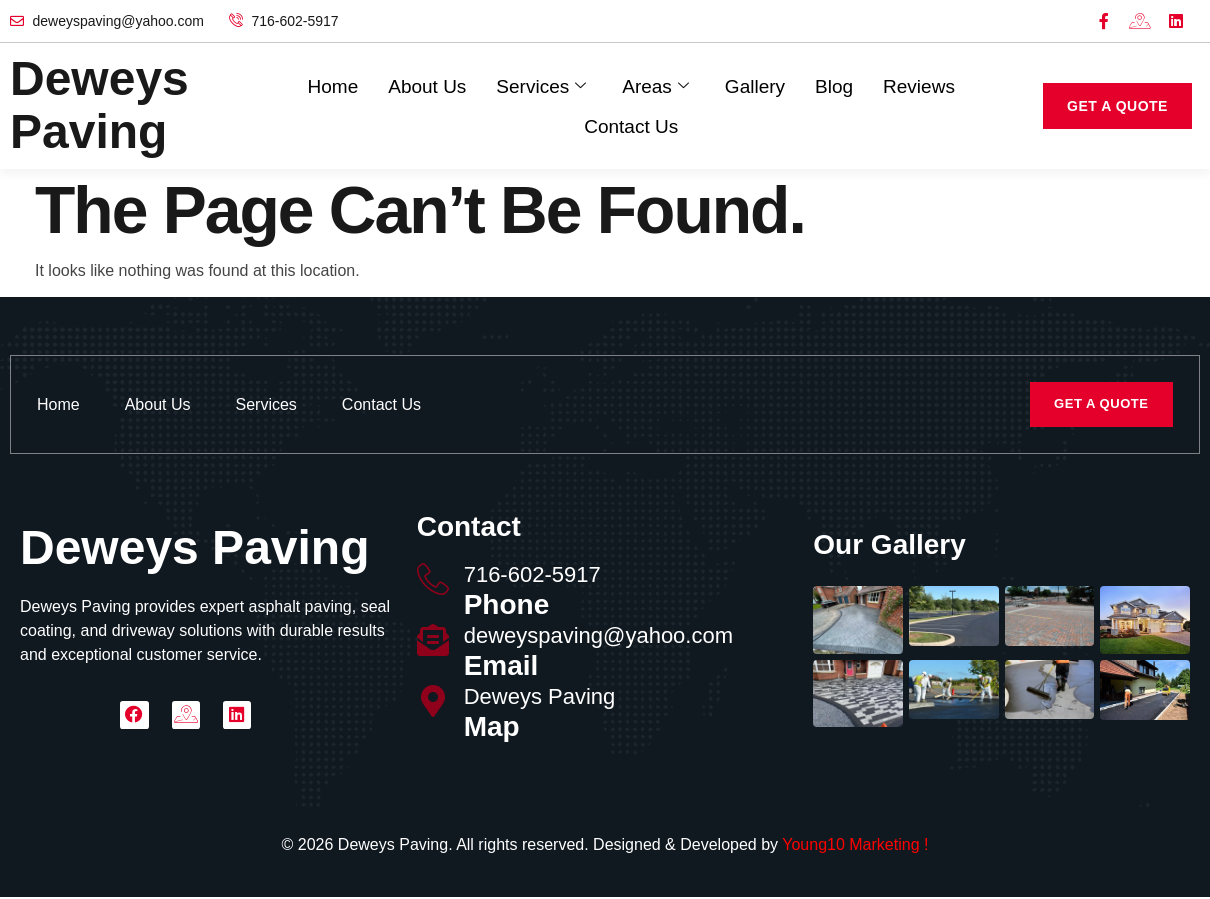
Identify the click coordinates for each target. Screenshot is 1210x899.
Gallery (755, 85)
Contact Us (631, 125)
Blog (834, 85)
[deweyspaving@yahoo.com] (433, 642)
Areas (655, 86)
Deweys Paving (540, 698)
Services (541, 86)
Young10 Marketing (850, 846)
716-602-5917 (532, 576)
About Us (427, 85)
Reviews (919, 85)
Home (333, 85)
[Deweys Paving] (433, 703)
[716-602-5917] (433, 581)
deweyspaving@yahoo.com (598, 637)
